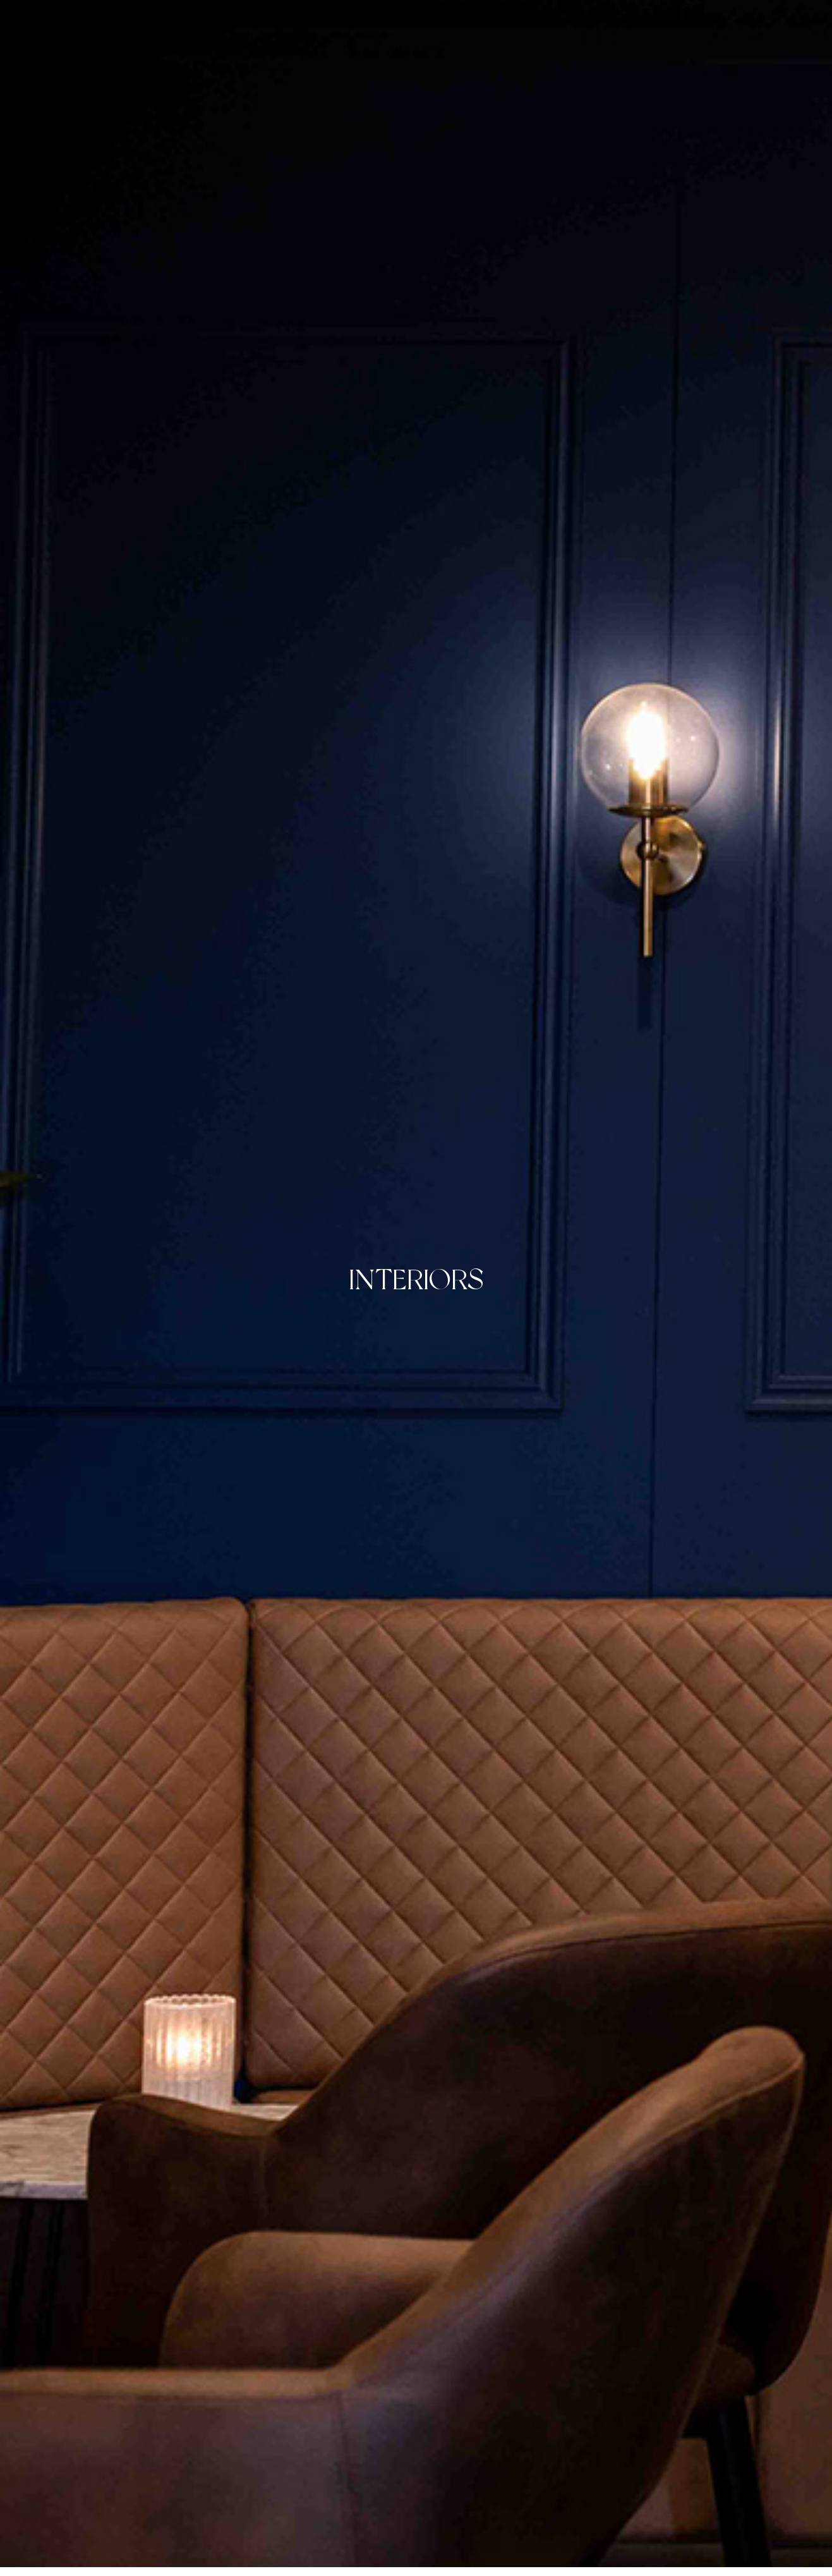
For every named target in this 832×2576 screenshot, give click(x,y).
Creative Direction (482, 20)
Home (243, 20)
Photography (374, 20)
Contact (578, 20)
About (298, 20)
